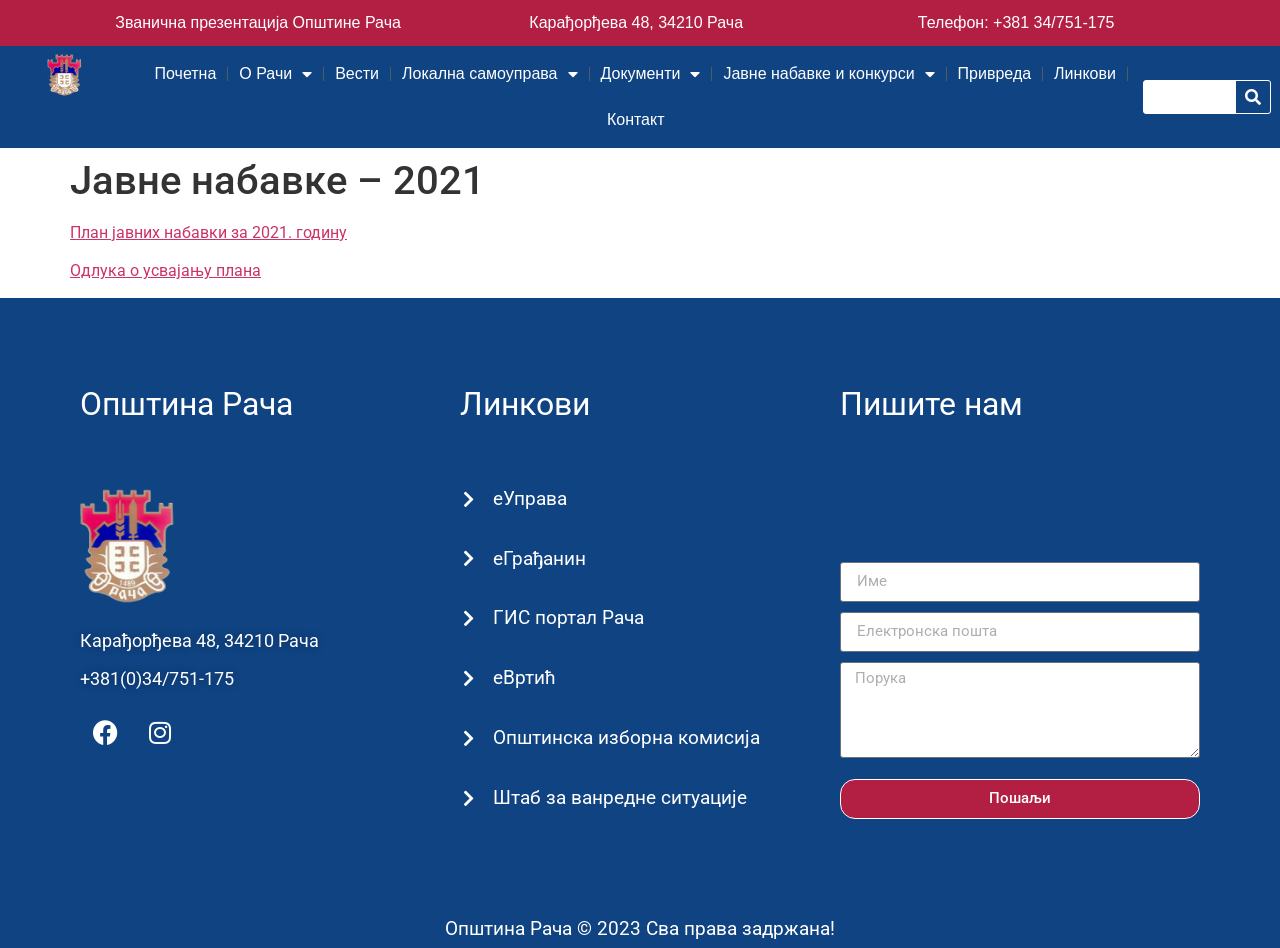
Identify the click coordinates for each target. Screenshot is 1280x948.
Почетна (186, 73)
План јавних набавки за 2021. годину (208, 232)
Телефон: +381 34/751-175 (1016, 22)
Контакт (636, 119)
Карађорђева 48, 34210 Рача (636, 22)
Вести (357, 73)
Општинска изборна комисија (625, 737)
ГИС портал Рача (567, 617)
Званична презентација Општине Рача (258, 22)
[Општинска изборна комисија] (468, 738)
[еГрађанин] (468, 559)
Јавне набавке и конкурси (828, 74)
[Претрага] (1253, 97)
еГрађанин (538, 558)
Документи (651, 74)
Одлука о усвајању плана (165, 270)
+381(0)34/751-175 (157, 678)
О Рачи (275, 74)
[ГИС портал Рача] (468, 619)
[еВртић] (468, 679)
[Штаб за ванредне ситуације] (468, 798)
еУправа (529, 498)
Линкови (1085, 73)
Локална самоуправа (489, 74)
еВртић (523, 677)
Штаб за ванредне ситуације (619, 797)
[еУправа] (468, 499)
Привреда (995, 73)
